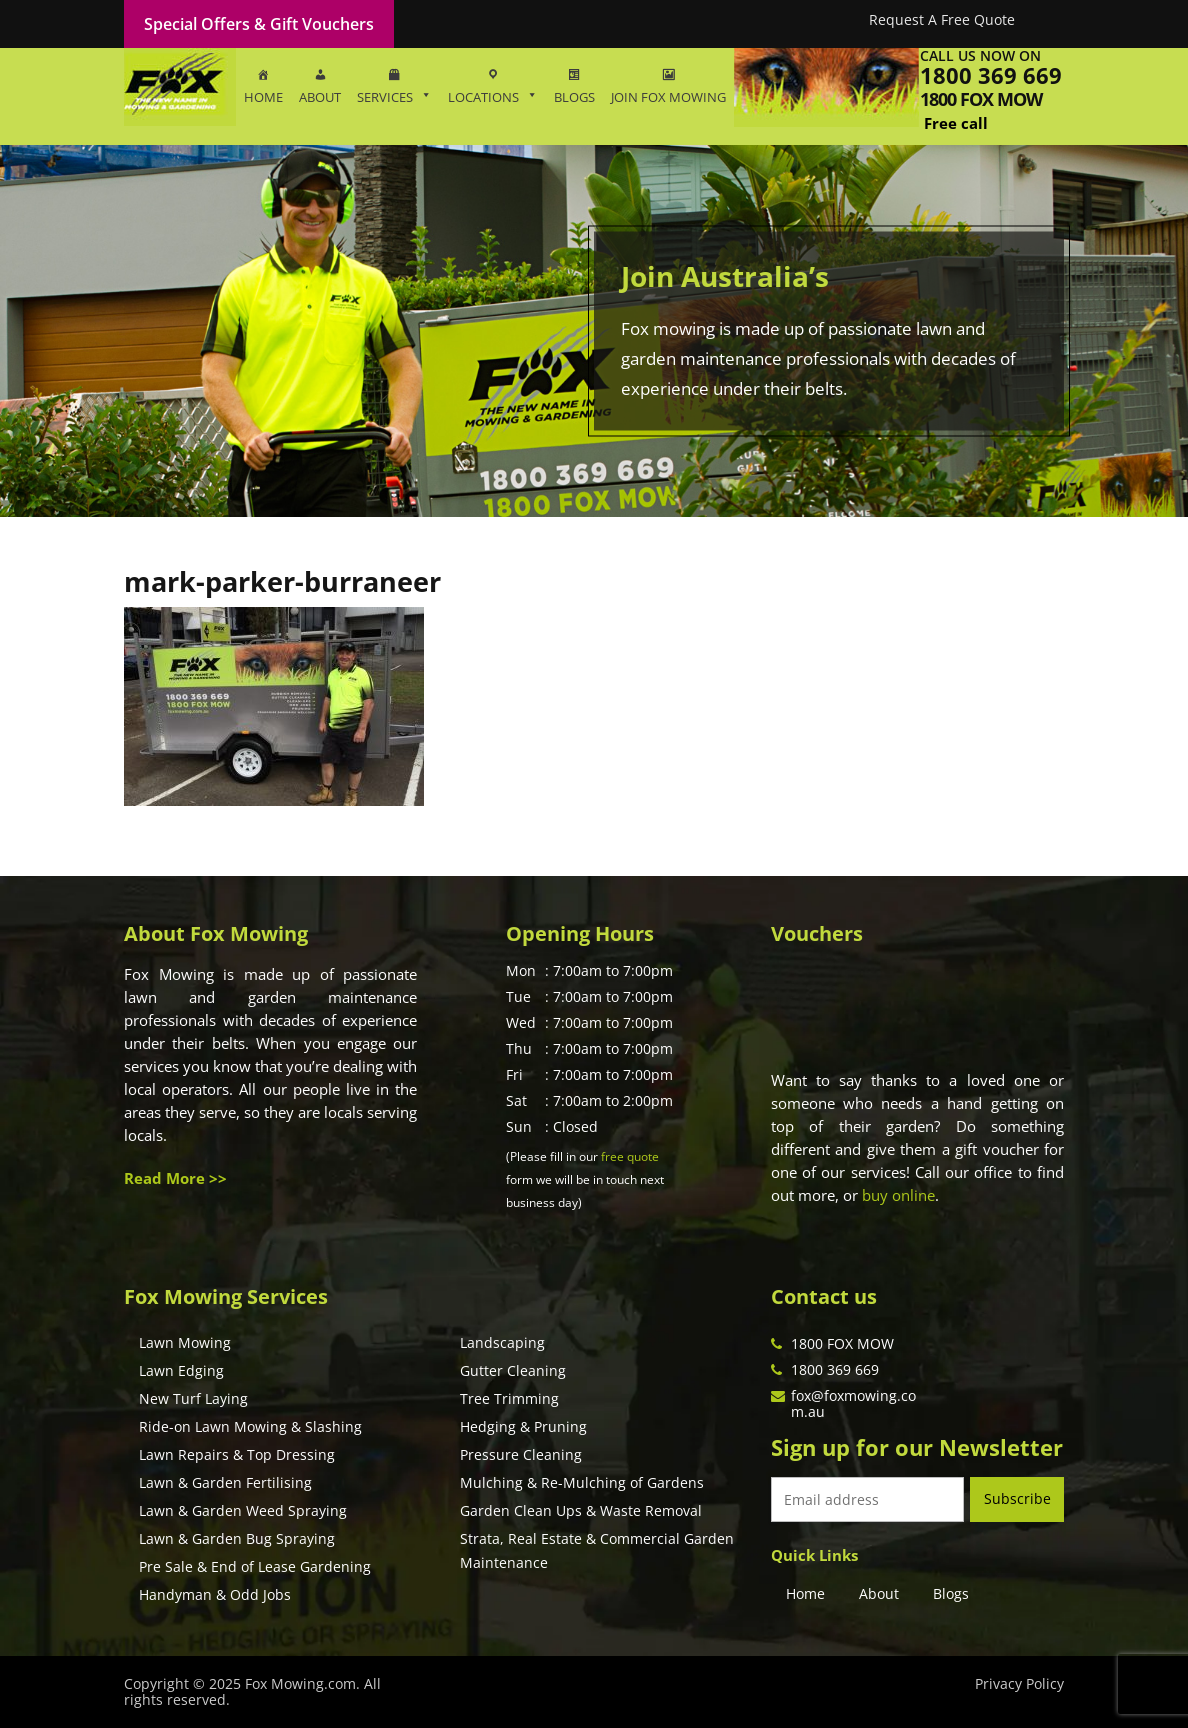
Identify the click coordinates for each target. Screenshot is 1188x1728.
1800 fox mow (981, 99)
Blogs (951, 1593)
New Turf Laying (193, 1398)
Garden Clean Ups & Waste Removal (581, 1510)
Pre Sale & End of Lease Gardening (255, 1566)
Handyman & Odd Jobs (215, 1594)
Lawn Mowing (185, 1342)
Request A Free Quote (942, 19)
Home (805, 1593)
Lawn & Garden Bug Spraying (237, 1538)
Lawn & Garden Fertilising (225, 1482)
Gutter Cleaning (513, 1370)
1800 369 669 (991, 75)
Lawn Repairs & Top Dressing (237, 1454)
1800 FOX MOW (842, 1343)
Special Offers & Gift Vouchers (259, 24)
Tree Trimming (509, 1398)
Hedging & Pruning (523, 1426)
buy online (898, 1195)
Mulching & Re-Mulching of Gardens (582, 1482)
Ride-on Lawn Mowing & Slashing (250, 1426)
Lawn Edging (181, 1370)
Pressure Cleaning (521, 1454)
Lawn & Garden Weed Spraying (243, 1510)
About (879, 1593)
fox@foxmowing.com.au (853, 1403)
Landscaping (502, 1342)
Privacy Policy (1019, 1683)
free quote (630, 1156)
